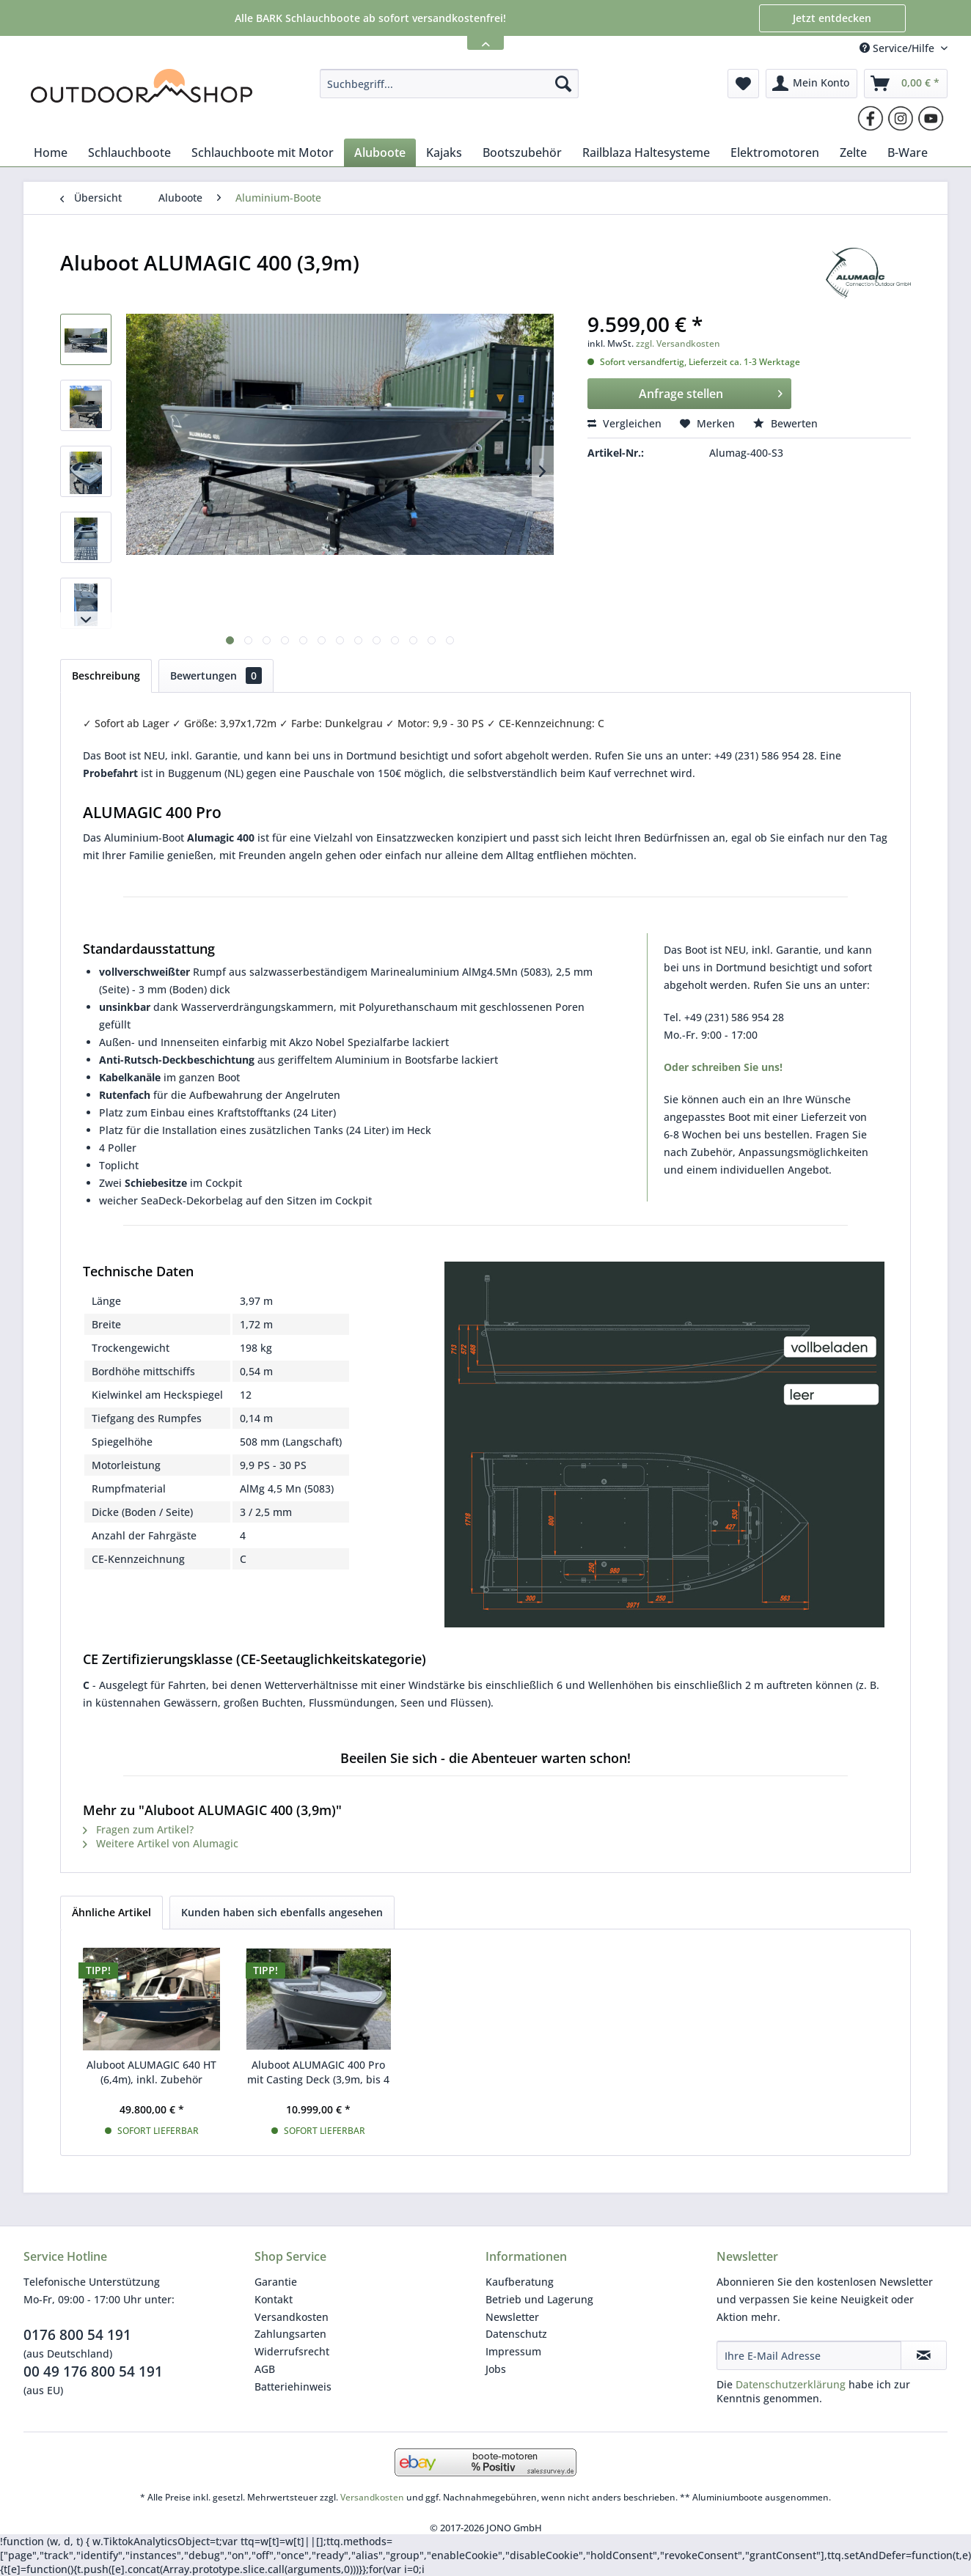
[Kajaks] (444, 152)
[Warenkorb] (906, 83)
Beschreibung (106, 675)
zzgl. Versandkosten (678, 343)
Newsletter (512, 2317)
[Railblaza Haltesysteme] (646, 152)
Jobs (496, 2369)
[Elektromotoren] (774, 152)
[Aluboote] (380, 152)
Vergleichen (624, 423)
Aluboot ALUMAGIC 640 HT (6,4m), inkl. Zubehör (151, 2072)
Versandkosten (291, 2317)
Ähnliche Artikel (111, 1912)
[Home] (50, 152)
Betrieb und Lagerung (539, 2299)
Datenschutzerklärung (791, 2384)
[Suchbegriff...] (449, 83)
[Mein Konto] (811, 83)
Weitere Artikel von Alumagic (160, 1843)
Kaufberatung (520, 2282)
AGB (264, 2369)
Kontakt (273, 2299)
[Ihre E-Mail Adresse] (809, 2355)
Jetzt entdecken (832, 18)
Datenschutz (516, 2334)
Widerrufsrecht (291, 2351)
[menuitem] (449, 83)
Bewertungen (216, 675)
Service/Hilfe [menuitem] (898, 48)
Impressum (513, 2351)
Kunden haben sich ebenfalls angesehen (282, 1912)
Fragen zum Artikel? (138, 1829)
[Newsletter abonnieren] (924, 2355)
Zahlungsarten (290, 2334)
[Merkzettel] (743, 83)
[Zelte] (853, 152)
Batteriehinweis (292, 2386)
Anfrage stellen (711, 392)
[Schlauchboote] (129, 152)
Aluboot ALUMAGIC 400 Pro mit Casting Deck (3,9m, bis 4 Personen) (318, 2072)
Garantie (275, 2282)
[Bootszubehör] (522, 152)
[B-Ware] (907, 152)
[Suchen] (563, 83)
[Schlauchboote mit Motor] (262, 152)
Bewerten (785, 423)
